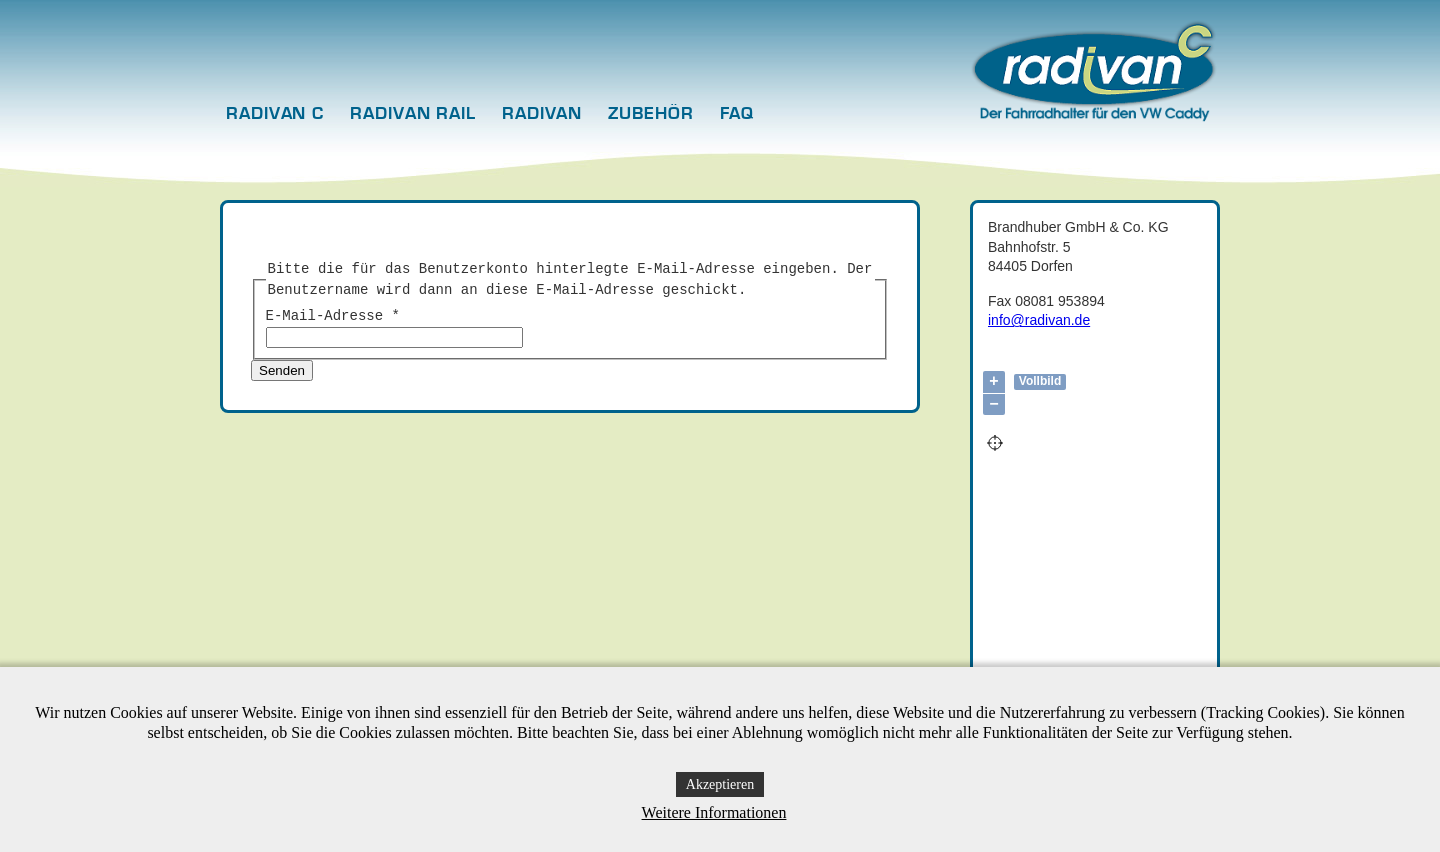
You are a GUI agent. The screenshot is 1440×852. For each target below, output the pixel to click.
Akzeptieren (720, 784)
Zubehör (650, 114)
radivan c (275, 114)
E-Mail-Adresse (333, 316)
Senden (282, 370)
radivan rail (413, 114)
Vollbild (1040, 381)
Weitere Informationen (714, 812)
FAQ (737, 114)
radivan (542, 114)
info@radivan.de (1039, 320)
